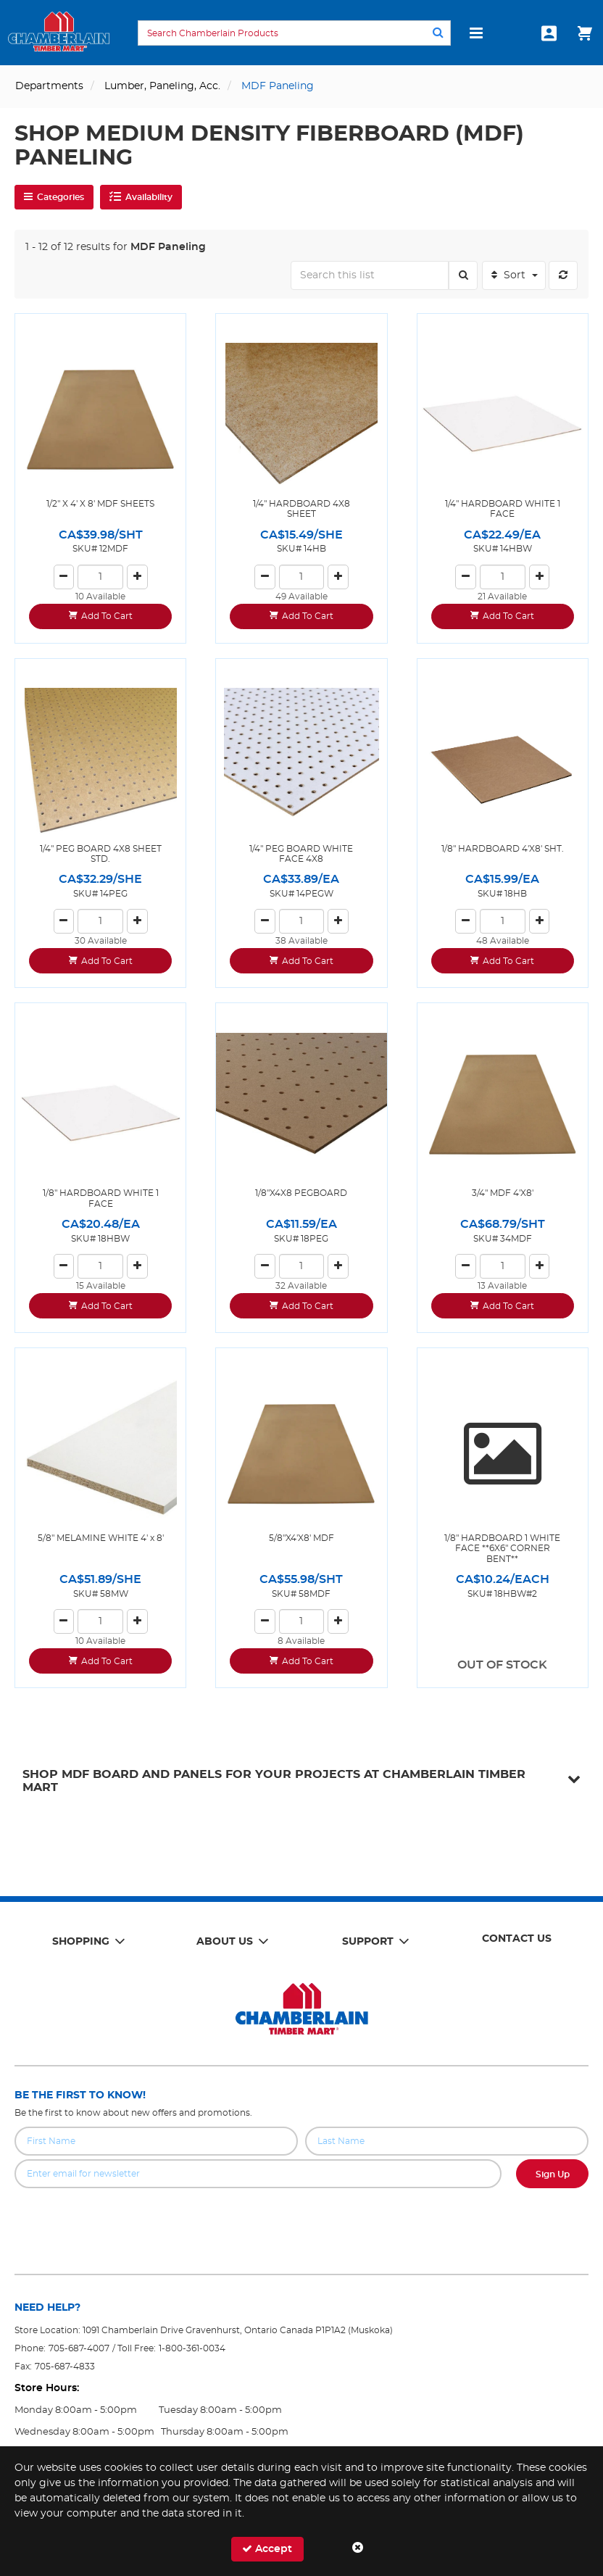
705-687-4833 (65, 2366)
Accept (267, 2548)
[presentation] (301, 2220)
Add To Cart (107, 616)
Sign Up (553, 2174)
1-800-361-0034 (192, 2348)
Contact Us (517, 1939)
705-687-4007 (79, 2348)
